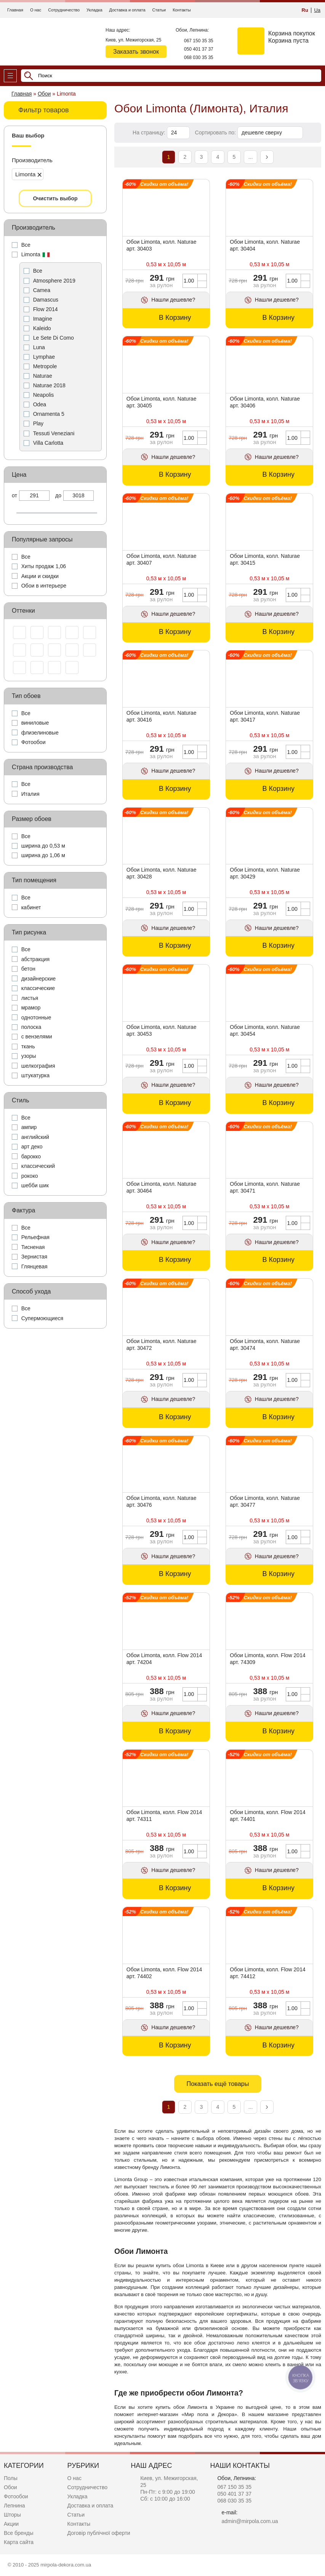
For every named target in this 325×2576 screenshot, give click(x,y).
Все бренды (19, 2533)
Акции (11, 2524)
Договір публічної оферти (98, 2533)
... (250, 157)
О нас (35, 10)
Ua (317, 10)
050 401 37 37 (198, 49)
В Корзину (175, 317)
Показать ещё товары (217, 2083)
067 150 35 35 (198, 40)
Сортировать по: (216, 132)
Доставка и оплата (127, 10)
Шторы (12, 2515)
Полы (11, 2478)
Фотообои (16, 2496)
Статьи (159, 10)
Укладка (94, 10)
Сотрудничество (64, 10)
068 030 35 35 (198, 57)
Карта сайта (19, 2542)
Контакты (182, 10)
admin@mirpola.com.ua (249, 2521)
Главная (15, 10)
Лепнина (14, 2506)
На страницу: (150, 132)
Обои (10, 2487)
